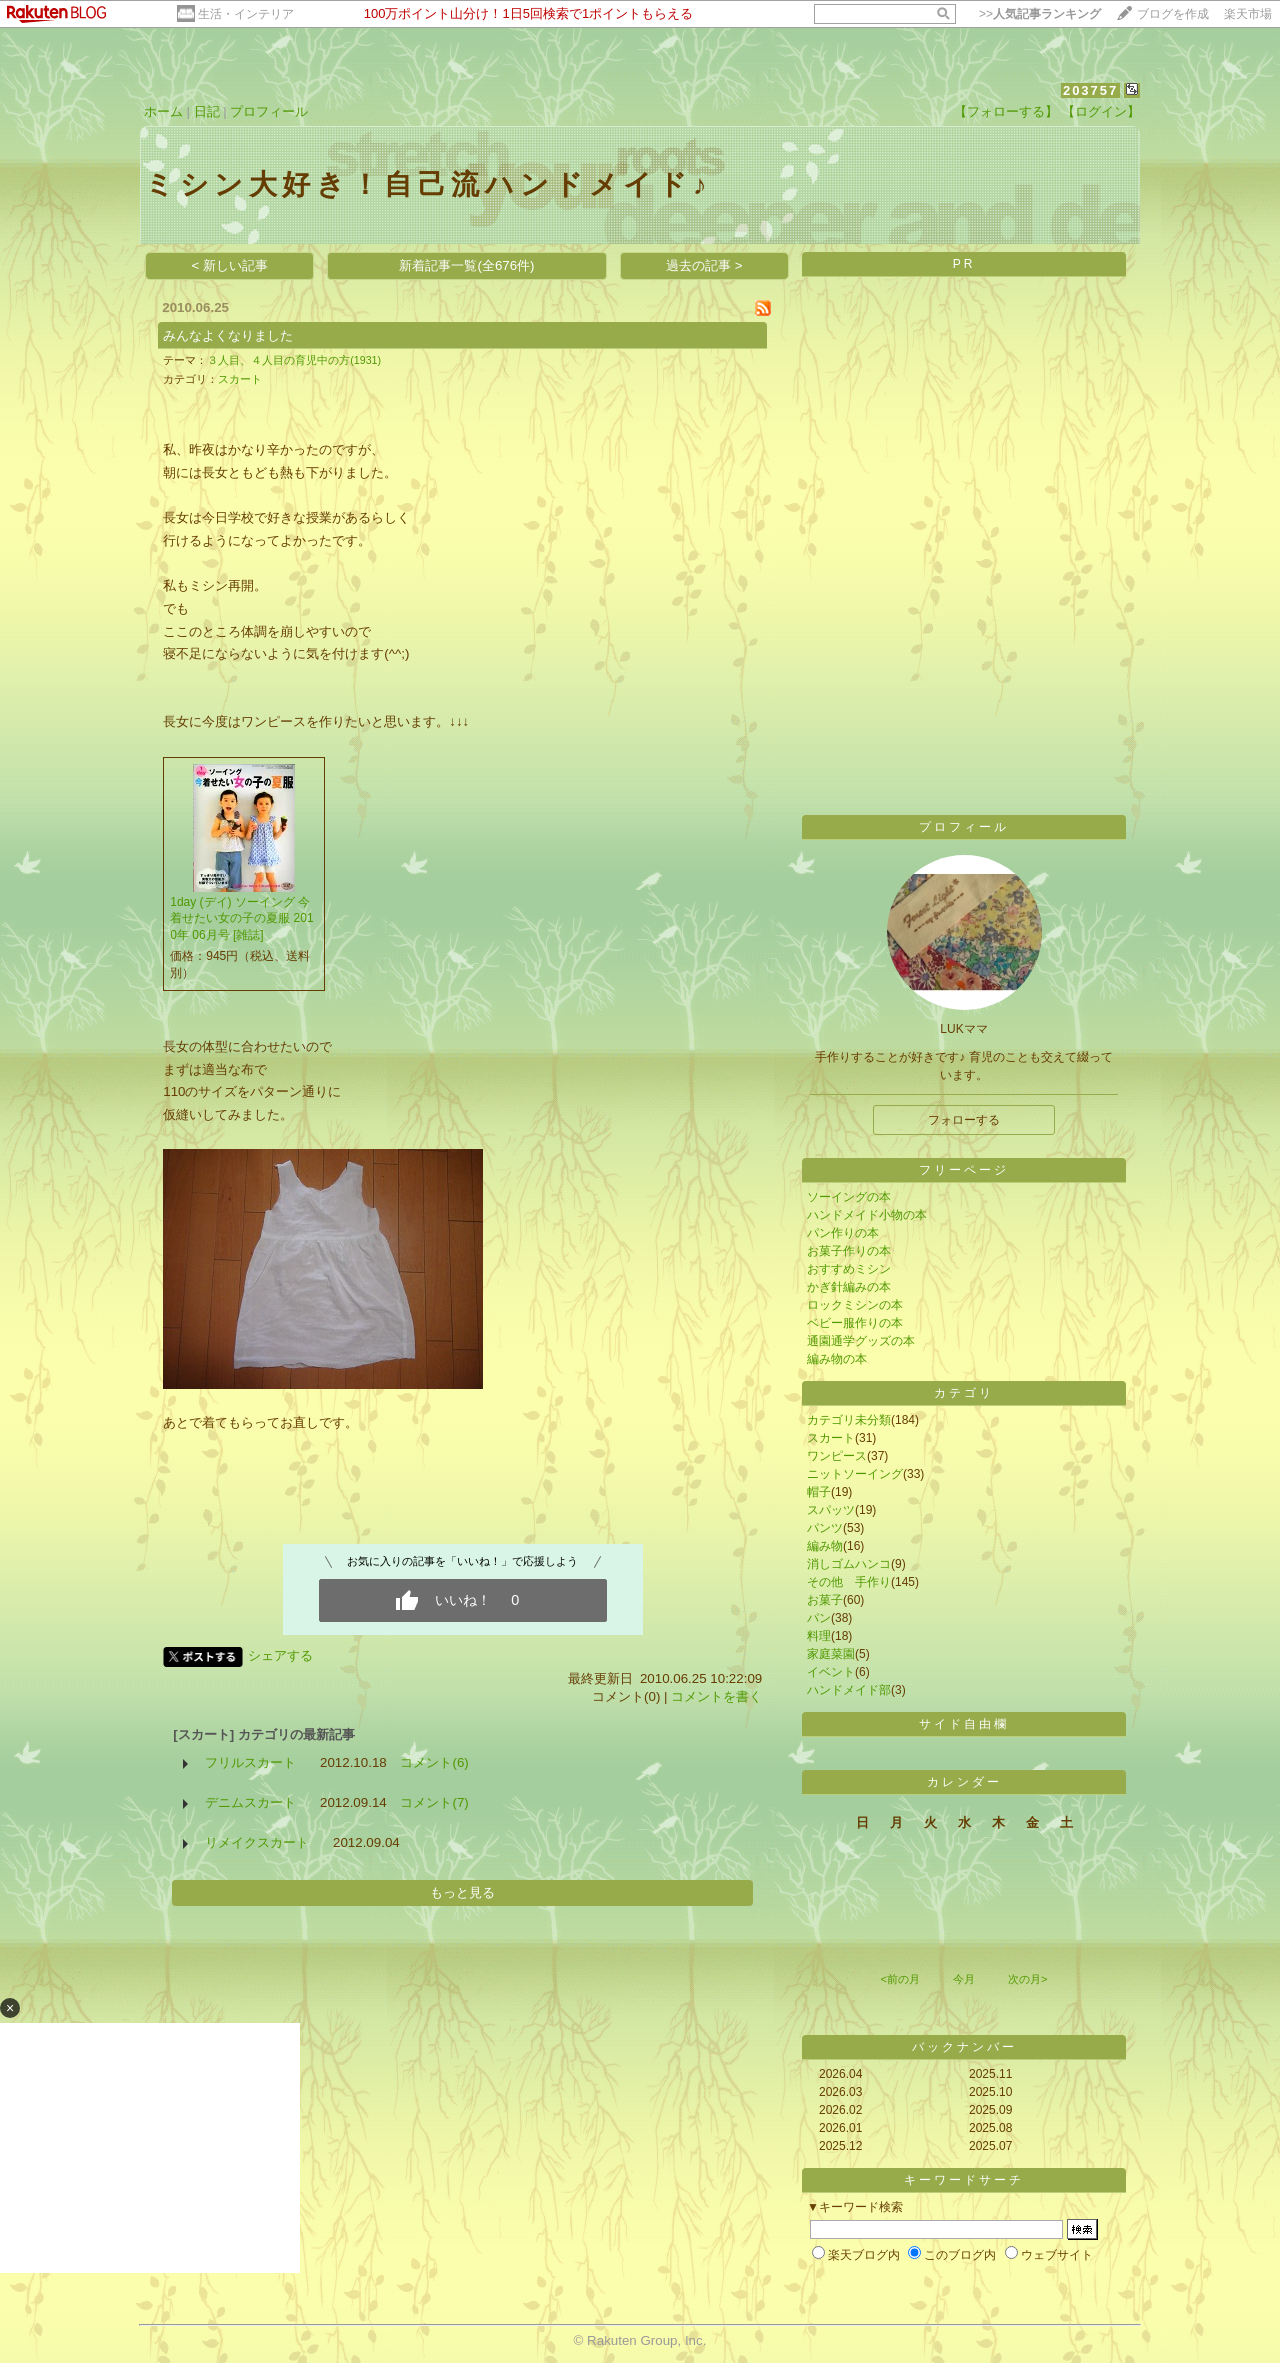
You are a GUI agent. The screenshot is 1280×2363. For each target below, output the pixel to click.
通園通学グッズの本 (861, 1341)
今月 (964, 1979)
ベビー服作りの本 (855, 1323)
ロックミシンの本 (855, 1305)
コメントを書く (716, 1696)
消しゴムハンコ (849, 1564)
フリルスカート (250, 1762)
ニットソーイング (855, 1474)
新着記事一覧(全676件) (466, 265)
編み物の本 (837, 1359)
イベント (831, 1672)
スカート (240, 379)
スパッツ (831, 1510)
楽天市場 (1248, 14)
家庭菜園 (831, 1654)
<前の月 (899, 1979)
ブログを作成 (1173, 14)
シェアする (280, 1655)
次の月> (1027, 1979)
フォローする (964, 1120)
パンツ (825, 1528)
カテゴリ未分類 (849, 1420)
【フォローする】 (1006, 111)
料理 (819, 1636)
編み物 (825, 1546)
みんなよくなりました (228, 335)
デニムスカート (250, 1802)
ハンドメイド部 (849, 1690)
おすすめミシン (849, 1269)
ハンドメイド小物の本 (867, 1215)
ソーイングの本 (849, 1197)
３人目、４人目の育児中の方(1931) (294, 360)
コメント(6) (434, 1762)
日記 (207, 111)
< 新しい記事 (230, 265)
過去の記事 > (704, 265)
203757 (1090, 90)
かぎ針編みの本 (849, 1287)
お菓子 (825, 1600)
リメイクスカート (257, 1842)
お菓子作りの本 (849, 1251)
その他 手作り (849, 1582)
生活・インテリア (246, 14)
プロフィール (269, 111)
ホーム (163, 111)
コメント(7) (434, 1802)
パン (819, 1618)
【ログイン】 (1101, 111)
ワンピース (837, 1456)
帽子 (819, 1492)
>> (1040, 14)
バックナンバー (964, 2047)
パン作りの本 (843, 1233)
